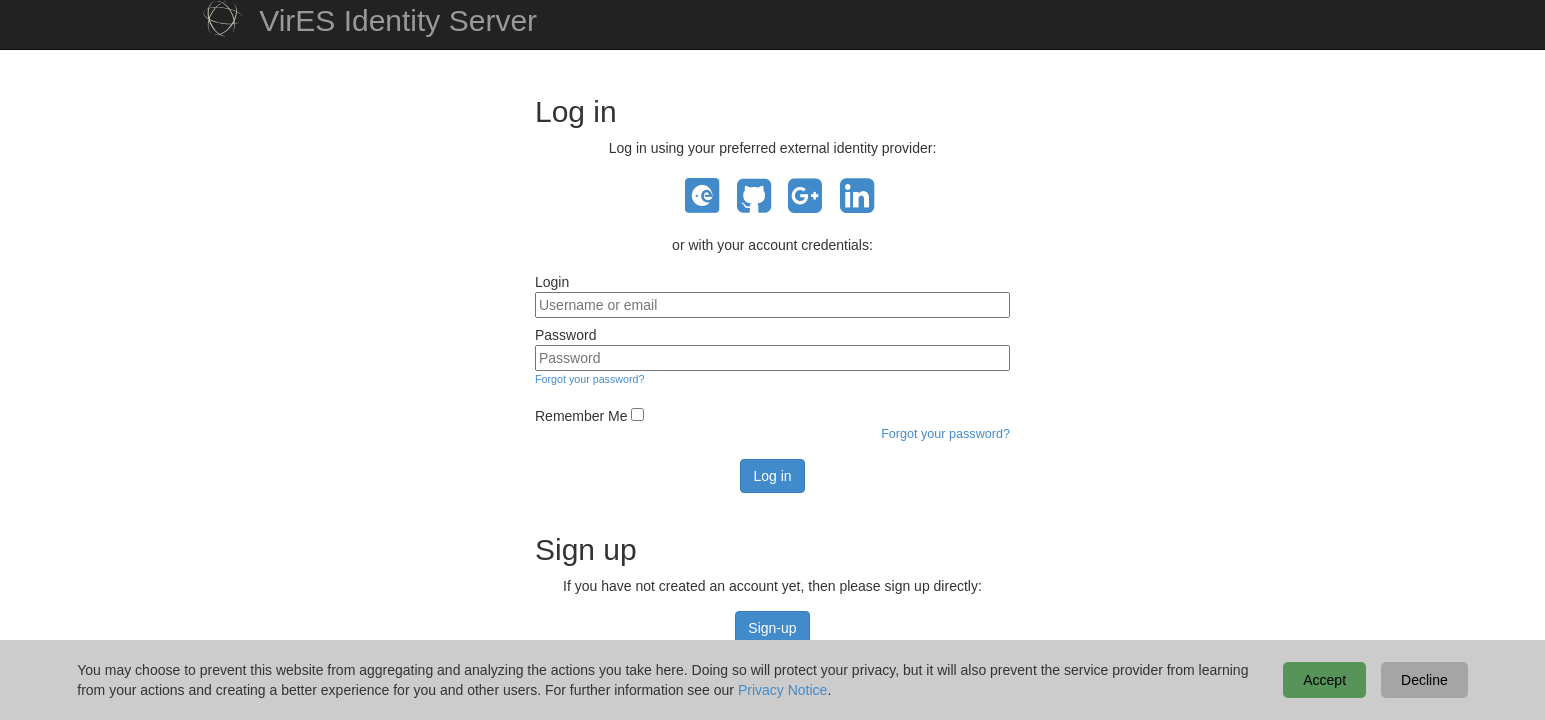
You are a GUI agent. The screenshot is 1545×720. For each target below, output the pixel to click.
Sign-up (772, 628)
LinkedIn (857, 196)
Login (552, 282)
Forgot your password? (589, 379)
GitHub (754, 196)
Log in (772, 476)
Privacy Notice (782, 690)
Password (565, 335)
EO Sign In (702, 196)
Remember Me (581, 416)
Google (805, 196)
